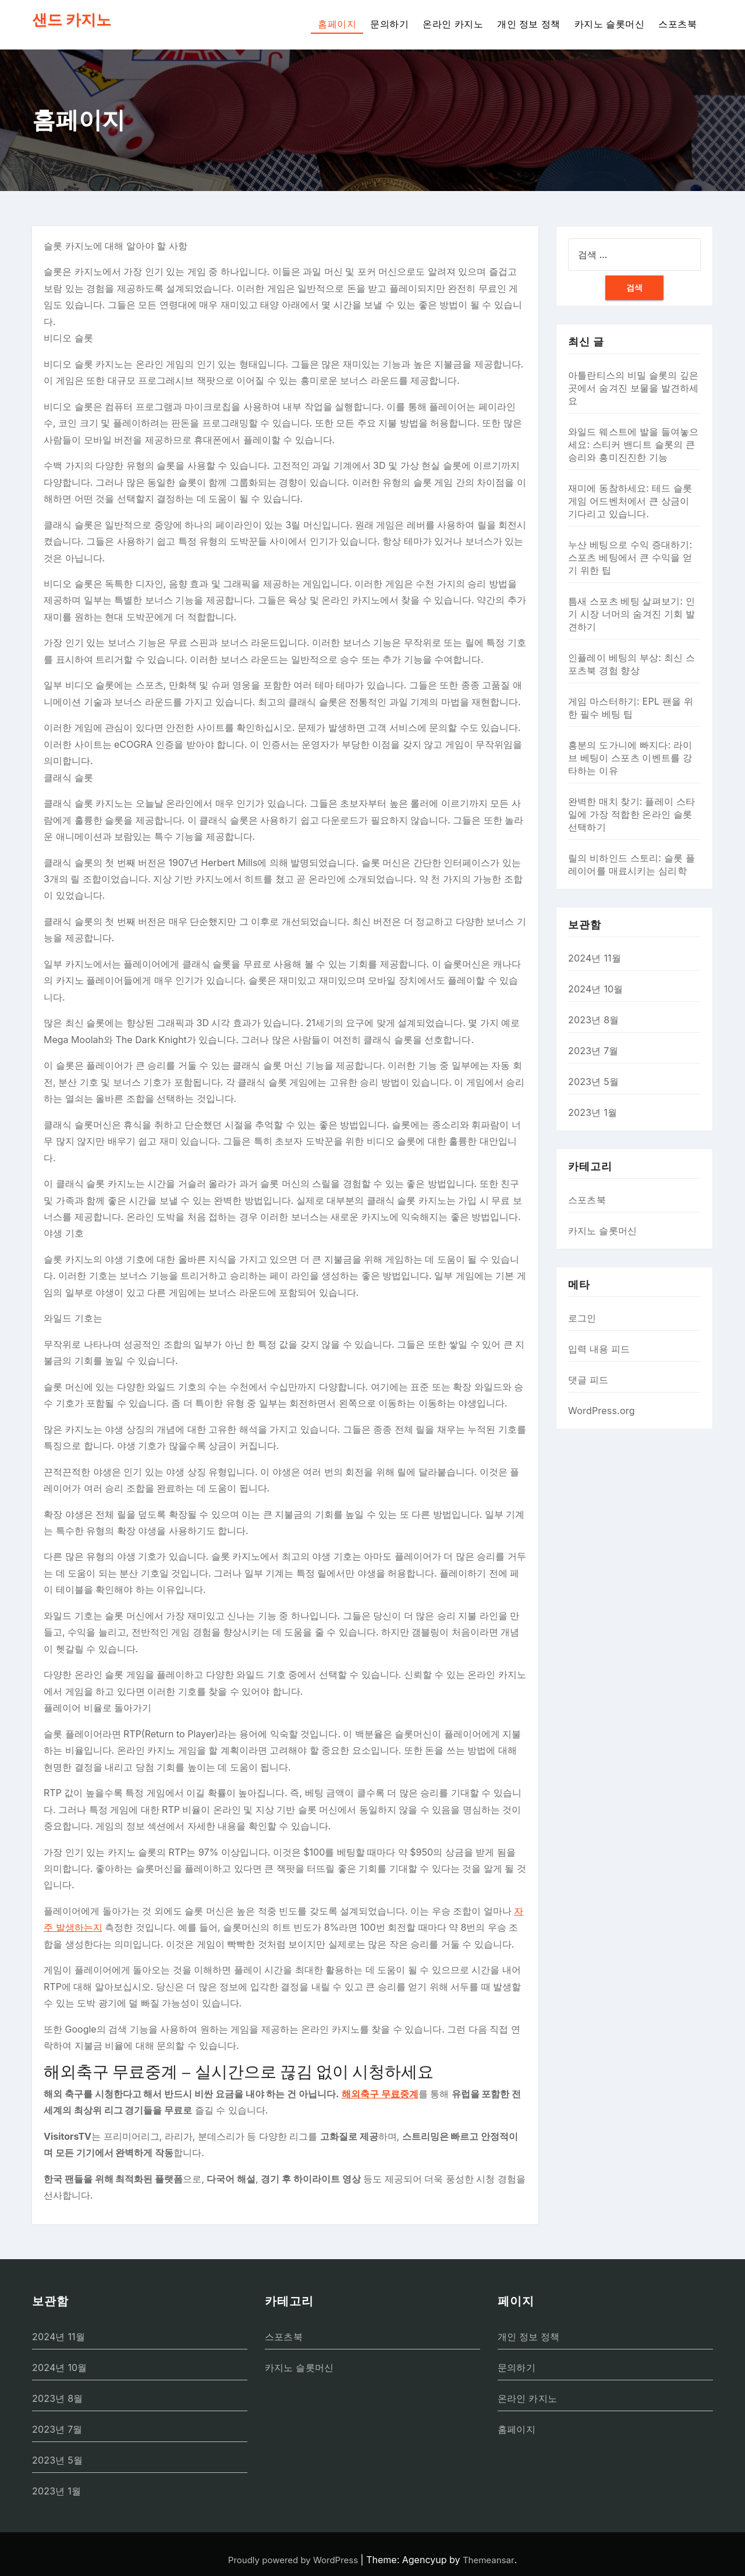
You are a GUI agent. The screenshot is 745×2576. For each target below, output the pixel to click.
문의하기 (389, 24)
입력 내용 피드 (599, 1349)
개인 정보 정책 (528, 24)
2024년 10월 (595, 989)
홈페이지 (337, 24)
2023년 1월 (592, 1112)
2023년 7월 (593, 1050)
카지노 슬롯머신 (609, 24)
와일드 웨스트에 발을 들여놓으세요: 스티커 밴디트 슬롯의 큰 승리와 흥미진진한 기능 (633, 444)
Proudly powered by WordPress (294, 2560)
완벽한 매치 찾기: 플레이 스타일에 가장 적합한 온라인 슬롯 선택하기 (631, 814)
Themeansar (489, 2560)
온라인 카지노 (453, 24)
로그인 (582, 1318)
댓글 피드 (588, 1380)
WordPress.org (601, 1410)
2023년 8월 (593, 1020)
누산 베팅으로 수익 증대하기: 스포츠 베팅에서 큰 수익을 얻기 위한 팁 (630, 557)
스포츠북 (677, 24)
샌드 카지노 (71, 20)
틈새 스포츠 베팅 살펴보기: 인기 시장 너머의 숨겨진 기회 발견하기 (631, 613)
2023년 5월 (593, 1081)
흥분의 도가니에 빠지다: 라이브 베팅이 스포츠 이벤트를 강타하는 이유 (630, 757)
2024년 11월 (594, 958)
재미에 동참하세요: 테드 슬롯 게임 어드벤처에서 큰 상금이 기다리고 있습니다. (630, 501)
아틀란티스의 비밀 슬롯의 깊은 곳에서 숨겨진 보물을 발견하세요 (633, 388)
